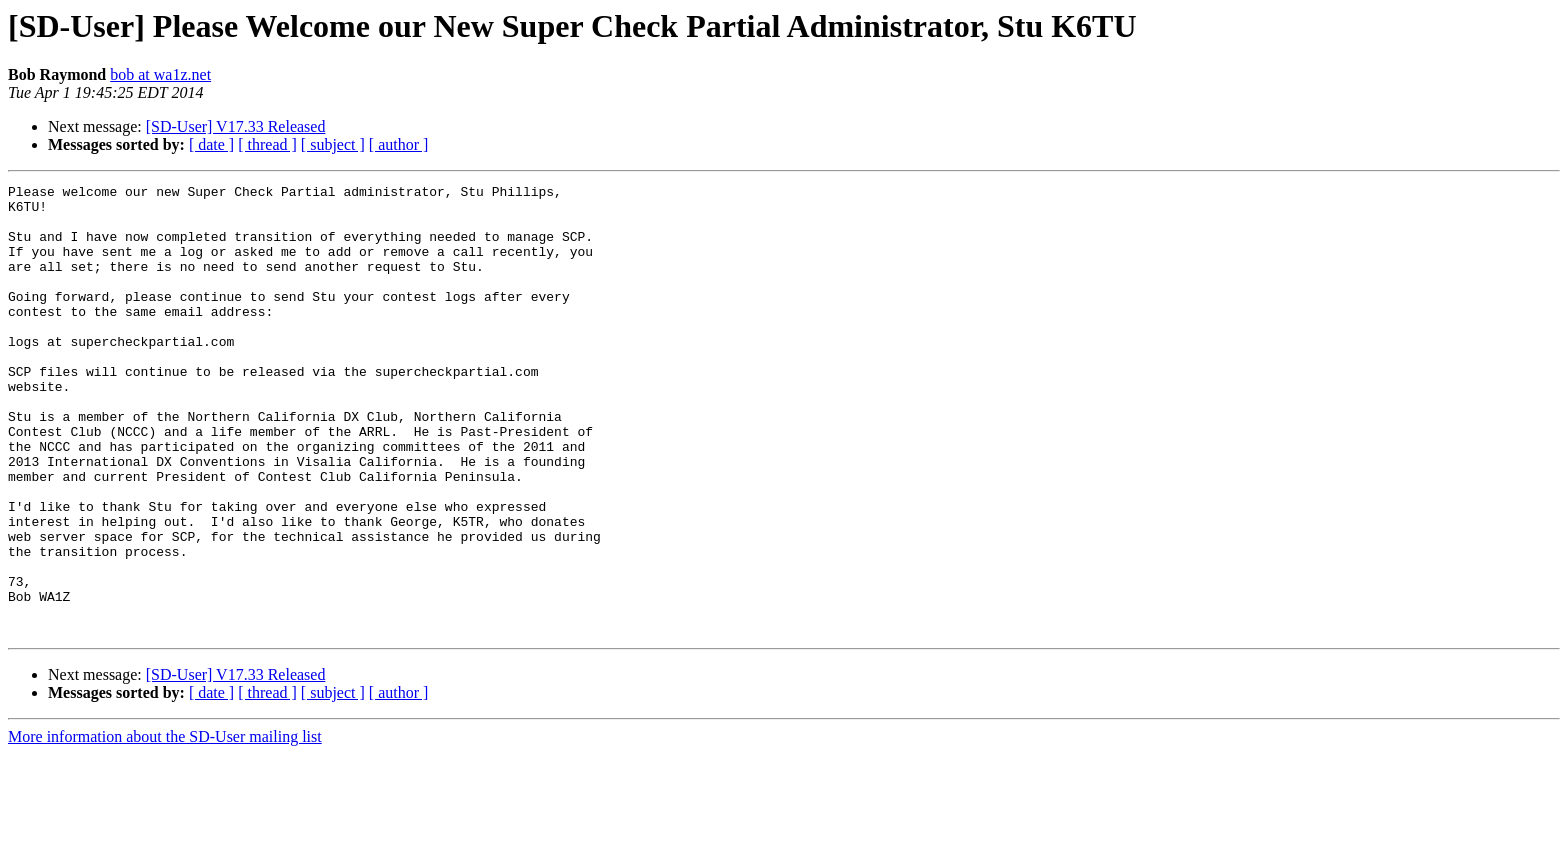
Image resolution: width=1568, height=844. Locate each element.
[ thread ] (267, 144)
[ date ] (211, 144)
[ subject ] (333, 144)
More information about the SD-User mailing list (165, 826)
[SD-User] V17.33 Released (236, 126)
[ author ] (399, 144)
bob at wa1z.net (160, 74)
